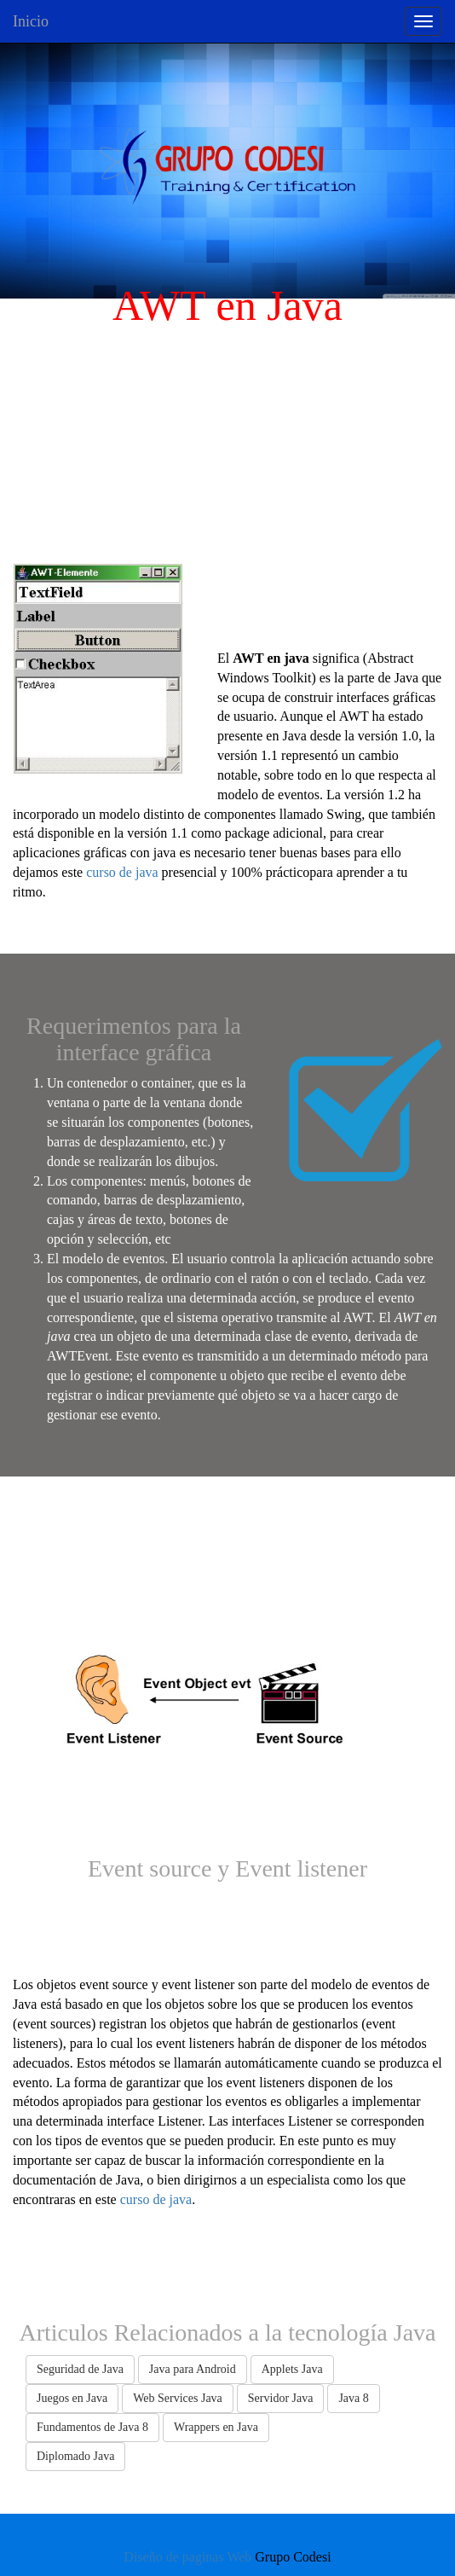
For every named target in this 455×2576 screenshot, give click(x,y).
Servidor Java (281, 2398)
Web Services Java (177, 2398)
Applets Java (292, 2369)
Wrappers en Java (216, 2427)
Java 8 (353, 2398)
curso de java (122, 872)
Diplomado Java (75, 2456)
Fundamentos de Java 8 (92, 2427)
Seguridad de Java (80, 2369)
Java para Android (192, 2369)
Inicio (31, 21)
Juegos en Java (72, 2398)
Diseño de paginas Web (187, 2557)
